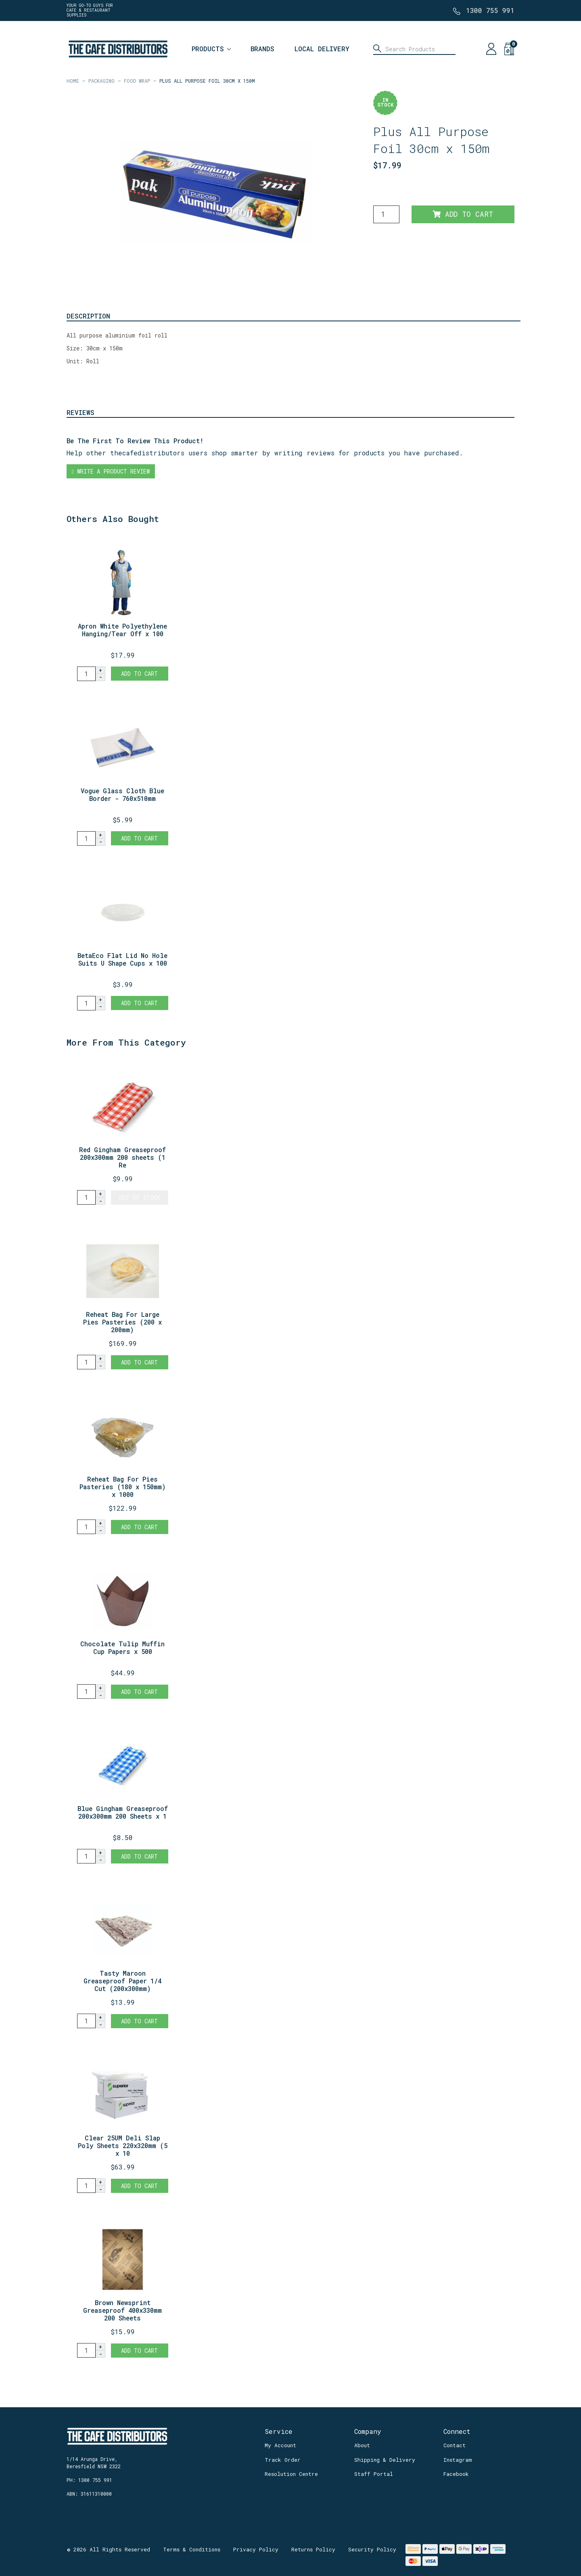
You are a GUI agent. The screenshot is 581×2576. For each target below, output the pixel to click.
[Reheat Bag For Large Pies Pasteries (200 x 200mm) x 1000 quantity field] (86, 1362)
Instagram (457, 2459)
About (362, 2445)
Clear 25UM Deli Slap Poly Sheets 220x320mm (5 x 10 (122, 2145)
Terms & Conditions (191, 2549)
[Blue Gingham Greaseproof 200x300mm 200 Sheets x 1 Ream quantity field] (86, 1856)
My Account (280, 2445)
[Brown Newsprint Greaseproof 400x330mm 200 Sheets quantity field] (86, 2350)
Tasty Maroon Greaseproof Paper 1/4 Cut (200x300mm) (122, 1981)
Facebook (456, 2473)
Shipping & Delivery (384, 2459)
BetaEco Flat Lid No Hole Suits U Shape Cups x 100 (122, 959)
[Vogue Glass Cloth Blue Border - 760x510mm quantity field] (86, 838)
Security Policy (372, 2549)
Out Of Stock (139, 1197)
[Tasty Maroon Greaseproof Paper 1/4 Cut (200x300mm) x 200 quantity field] (86, 2021)
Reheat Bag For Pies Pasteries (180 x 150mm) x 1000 (122, 1487)
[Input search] (414, 49)
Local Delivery (322, 48)
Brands (262, 48)
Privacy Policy (255, 2549)
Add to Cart (463, 214)
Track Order (283, 2459)
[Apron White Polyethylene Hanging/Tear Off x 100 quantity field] (86, 674)
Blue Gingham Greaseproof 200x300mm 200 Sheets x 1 (122, 1812)
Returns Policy (313, 2549)
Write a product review (111, 471)
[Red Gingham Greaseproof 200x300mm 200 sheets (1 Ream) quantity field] (86, 1197)
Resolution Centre (291, 2473)
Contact (454, 2445)
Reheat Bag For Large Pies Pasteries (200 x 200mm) (122, 1322)
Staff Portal (373, 2473)
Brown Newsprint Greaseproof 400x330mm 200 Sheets (122, 2310)
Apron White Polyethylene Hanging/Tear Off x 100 (122, 630)
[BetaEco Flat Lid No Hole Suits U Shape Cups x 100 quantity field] (86, 1003)
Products (208, 48)
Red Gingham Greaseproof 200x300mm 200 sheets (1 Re (122, 1157)
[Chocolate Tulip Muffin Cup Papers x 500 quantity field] (86, 1691)
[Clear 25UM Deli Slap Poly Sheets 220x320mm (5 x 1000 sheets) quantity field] (86, 2185)
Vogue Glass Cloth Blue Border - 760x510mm (122, 794)
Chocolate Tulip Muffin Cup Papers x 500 (122, 1647)
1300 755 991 (490, 10)
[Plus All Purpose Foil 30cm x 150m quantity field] (386, 214)
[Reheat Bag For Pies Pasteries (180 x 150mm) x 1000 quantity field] (86, 1527)
